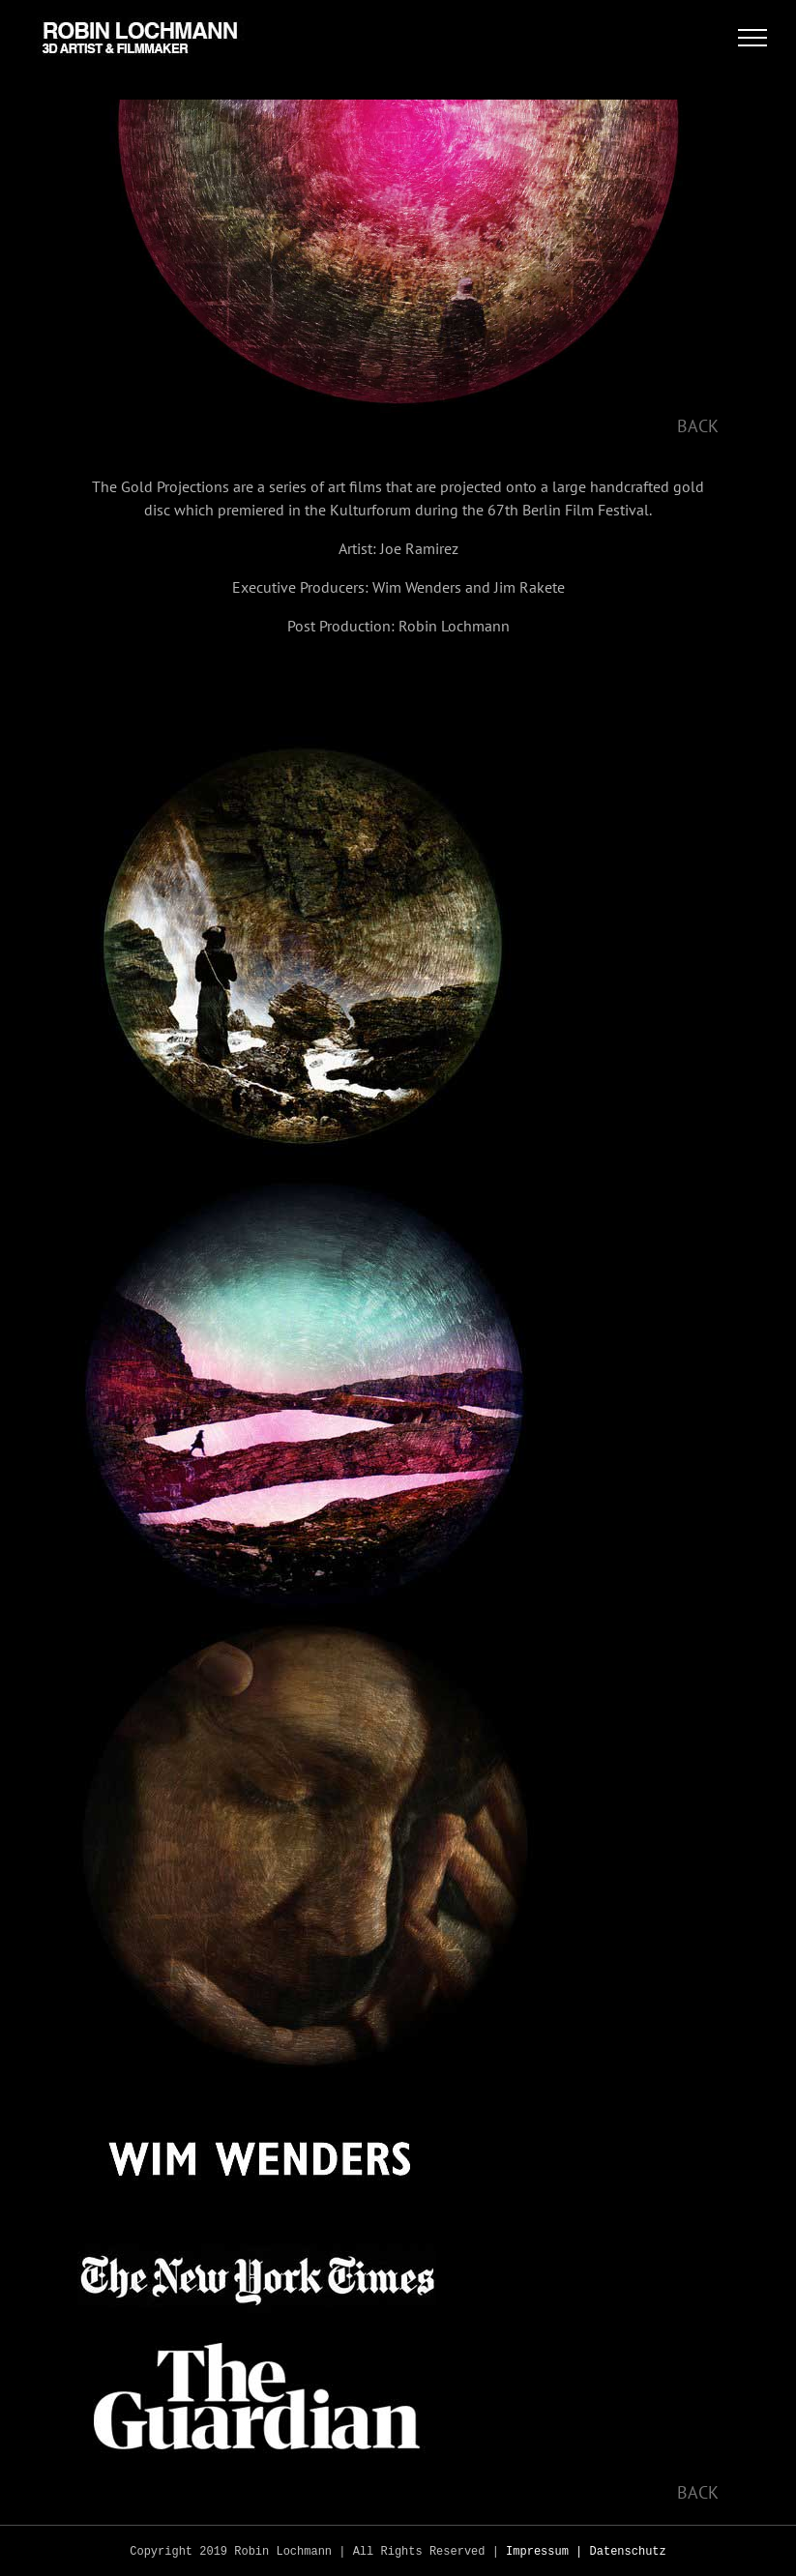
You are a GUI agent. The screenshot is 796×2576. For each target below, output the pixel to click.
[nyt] (256, 2228)
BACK (698, 426)
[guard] (256, 2345)
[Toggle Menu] (753, 37)
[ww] (256, 2111)
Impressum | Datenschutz (586, 2552)
